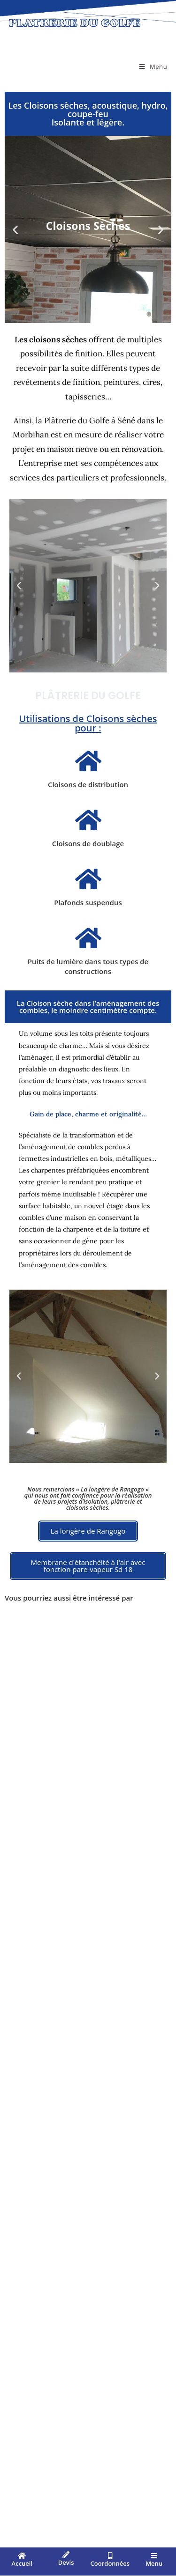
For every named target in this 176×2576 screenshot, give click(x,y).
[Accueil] (21, 2555)
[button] (15, 229)
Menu (153, 2563)
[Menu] (154, 2555)
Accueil (22, 2563)
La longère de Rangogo (113, 1489)
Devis (66, 2562)
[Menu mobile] (153, 66)
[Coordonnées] (110, 2555)
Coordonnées (110, 2563)
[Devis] (65, 2554)
